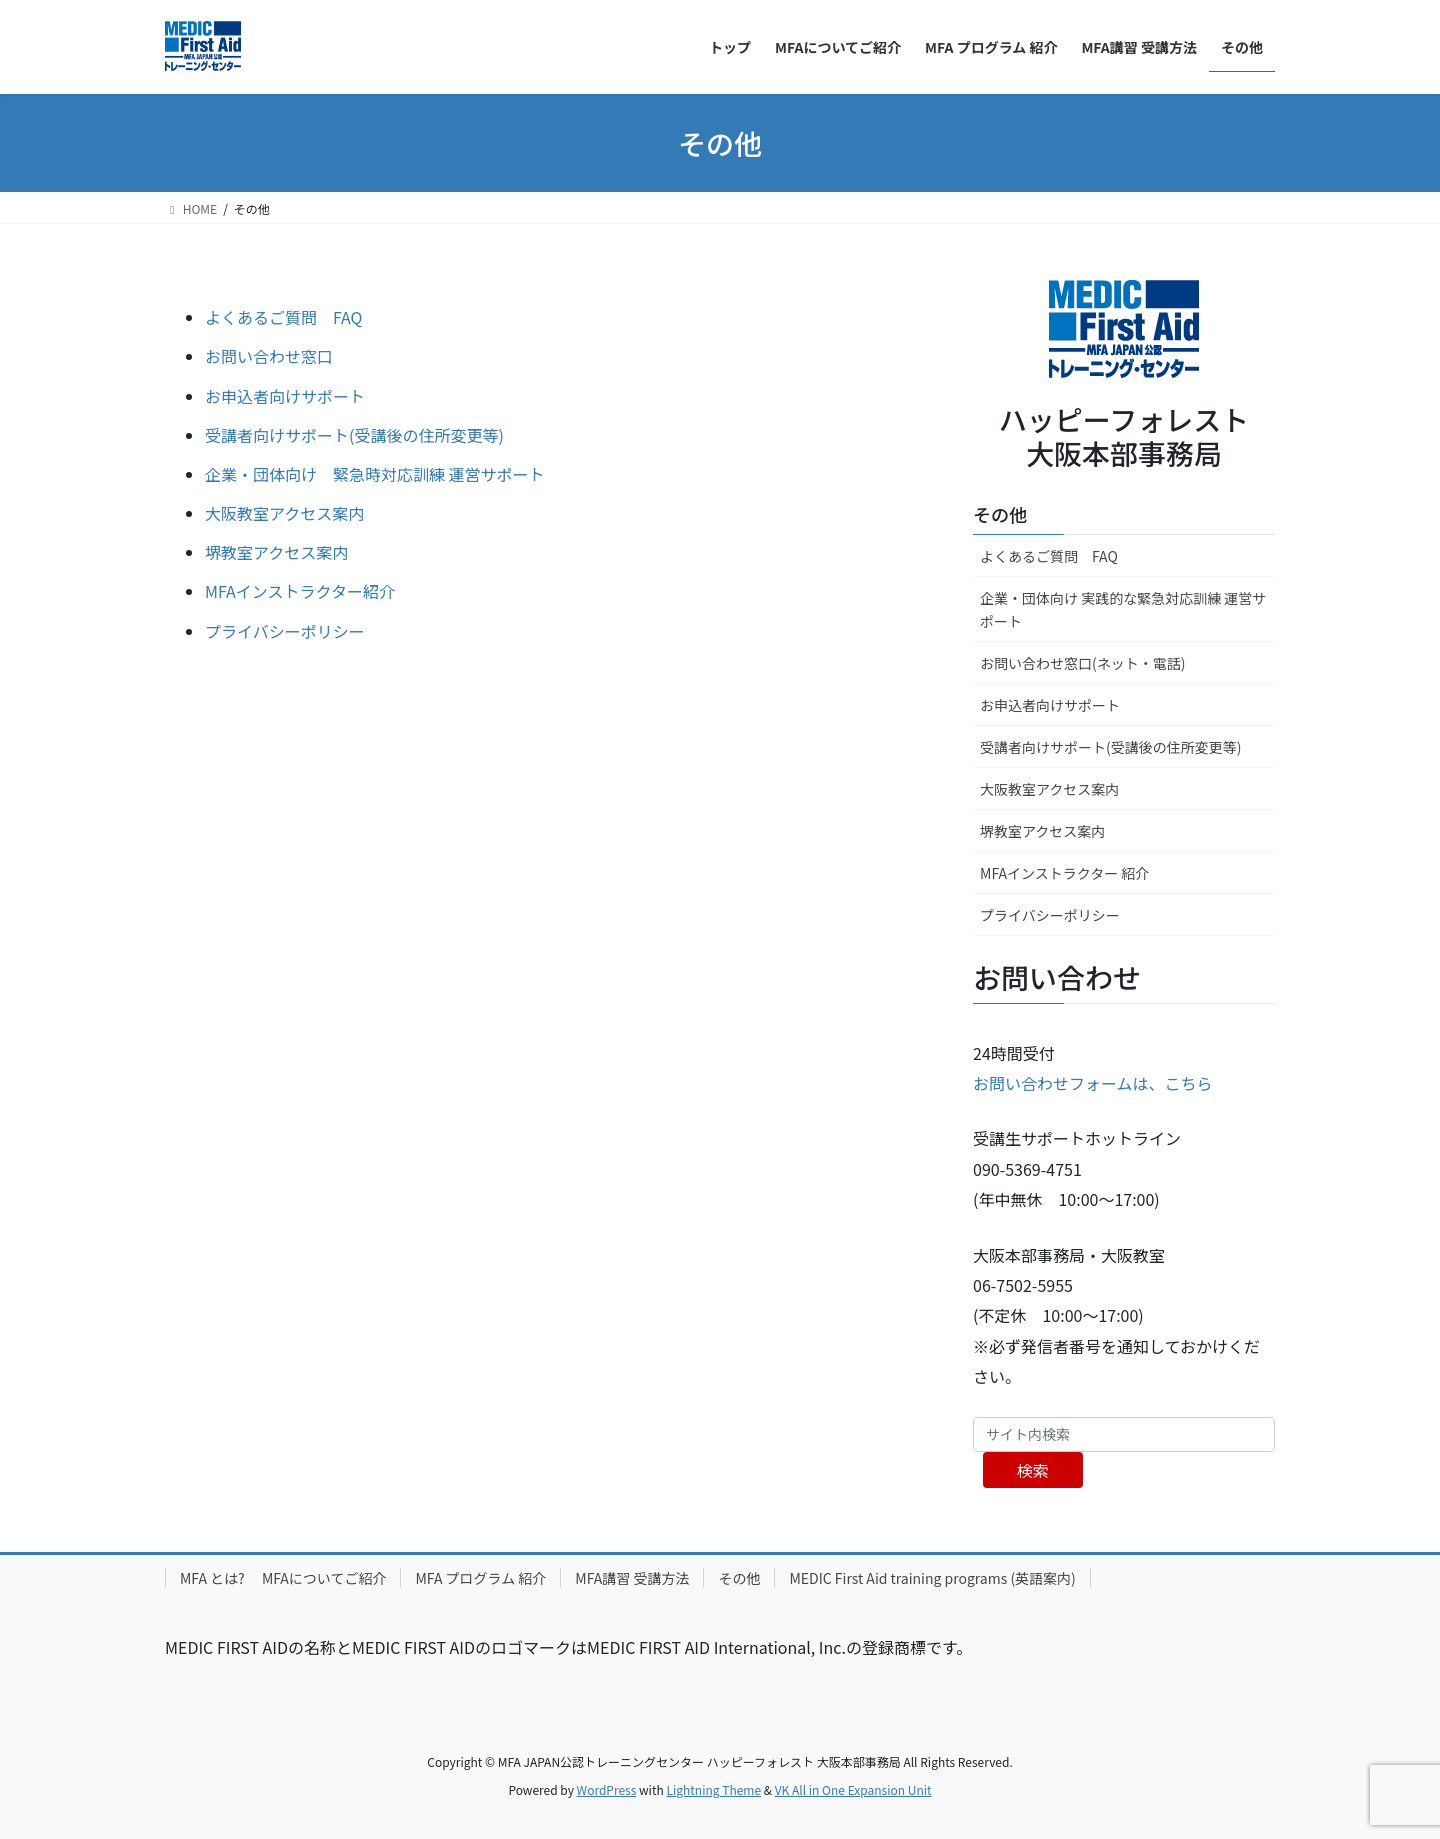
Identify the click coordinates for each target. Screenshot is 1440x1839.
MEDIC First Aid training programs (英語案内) (932, 1578)
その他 (1000, 514)
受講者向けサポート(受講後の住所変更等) (354, 435)
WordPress (607, 1789)
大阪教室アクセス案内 (284, 513)
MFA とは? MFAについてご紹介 (283, 1578)
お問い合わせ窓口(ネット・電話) (1082, 663)
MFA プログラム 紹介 (480, 1578)
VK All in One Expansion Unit (853, 1789)
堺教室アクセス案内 (276, 552)
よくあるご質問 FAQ (284, 317)
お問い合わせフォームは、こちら (1093, 1083)
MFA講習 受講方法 (632, 1578)
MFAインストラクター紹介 (300, 591)
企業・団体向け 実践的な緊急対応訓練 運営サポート (1123, 609)
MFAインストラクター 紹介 (1064, 873)
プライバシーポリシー (285, 631)
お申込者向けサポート (285, 396)
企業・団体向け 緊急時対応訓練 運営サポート (375, 474)
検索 (1033, 1470)
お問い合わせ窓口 (269, 356)
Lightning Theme (713, 1789)
